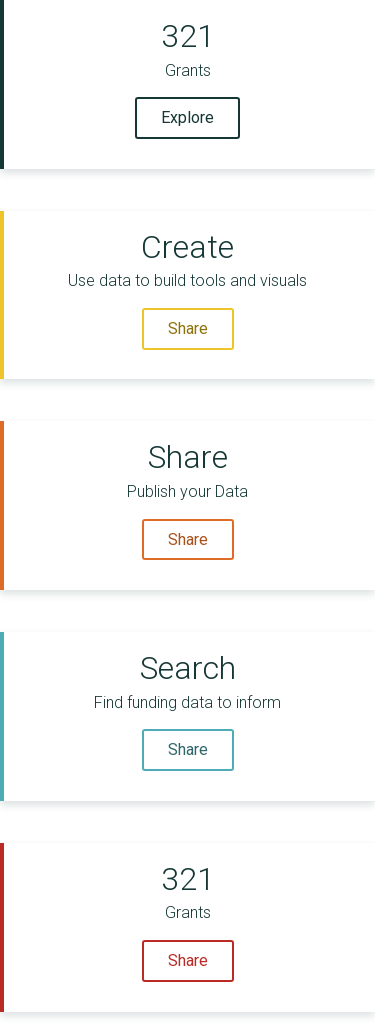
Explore (187, 117)
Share (188, 328)
